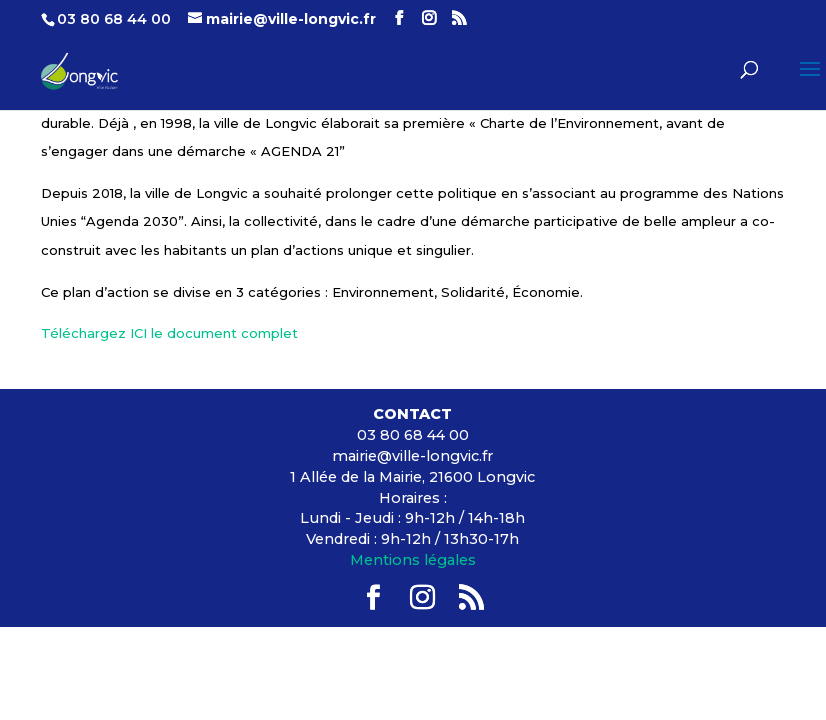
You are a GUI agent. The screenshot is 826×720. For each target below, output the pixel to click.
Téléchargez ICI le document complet (169, 333)
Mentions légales (413, 560)
